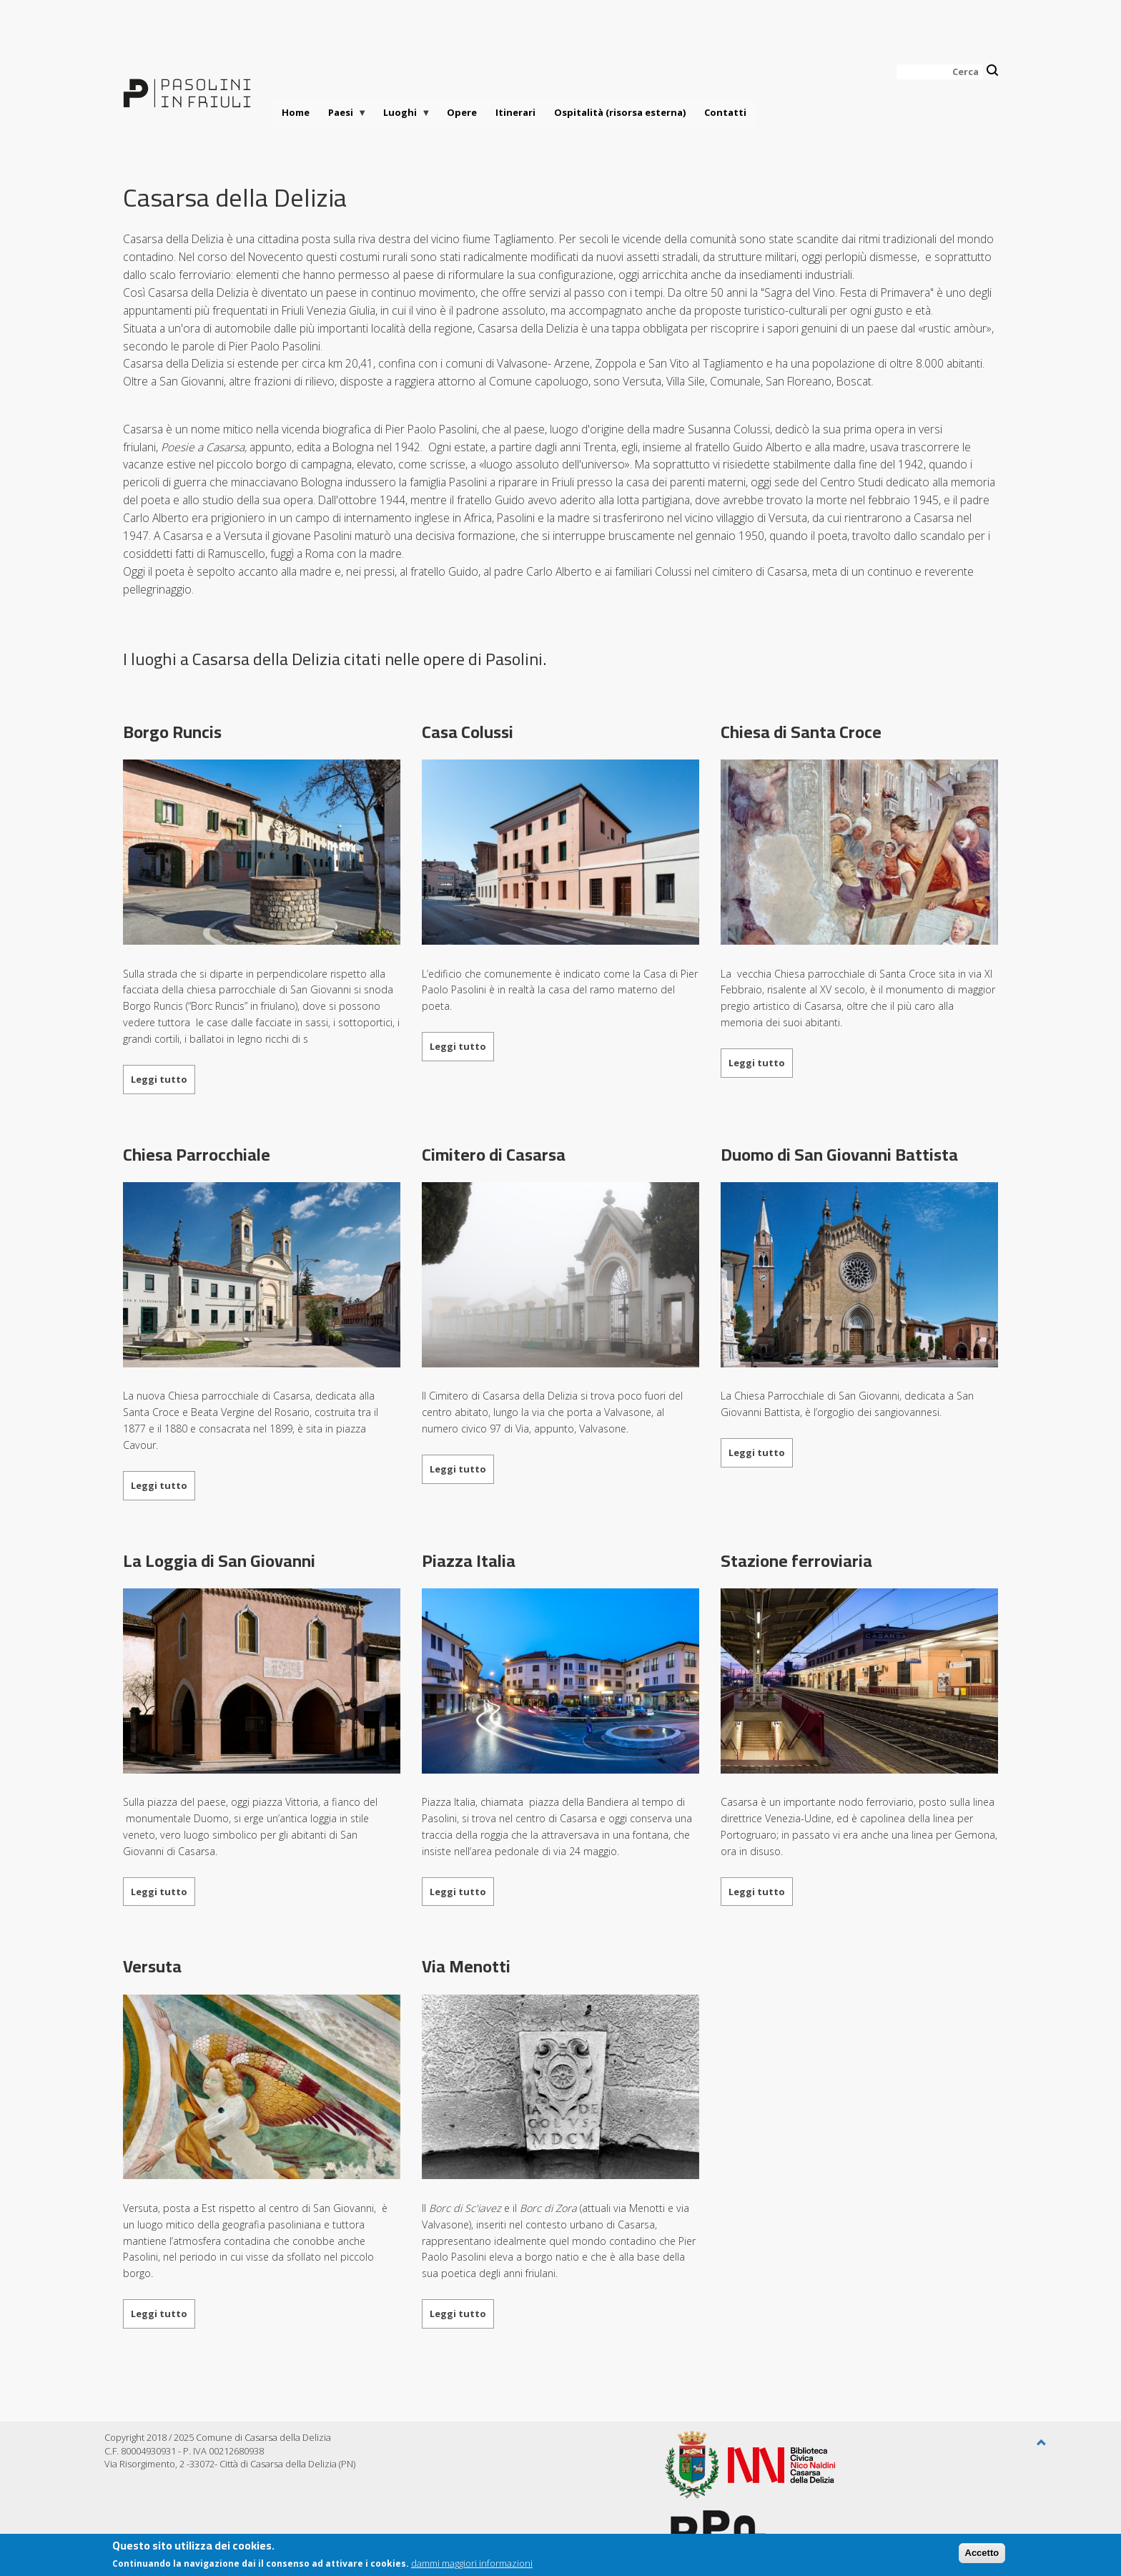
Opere (462, 112)
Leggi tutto (159, 1079)
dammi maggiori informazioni (472, 2566)
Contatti (725, 112)
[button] (1041, 2443)
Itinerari (515, 112)
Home (296, 112)
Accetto (982, 2555)
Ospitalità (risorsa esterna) (620, 112)
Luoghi (402, 116)
